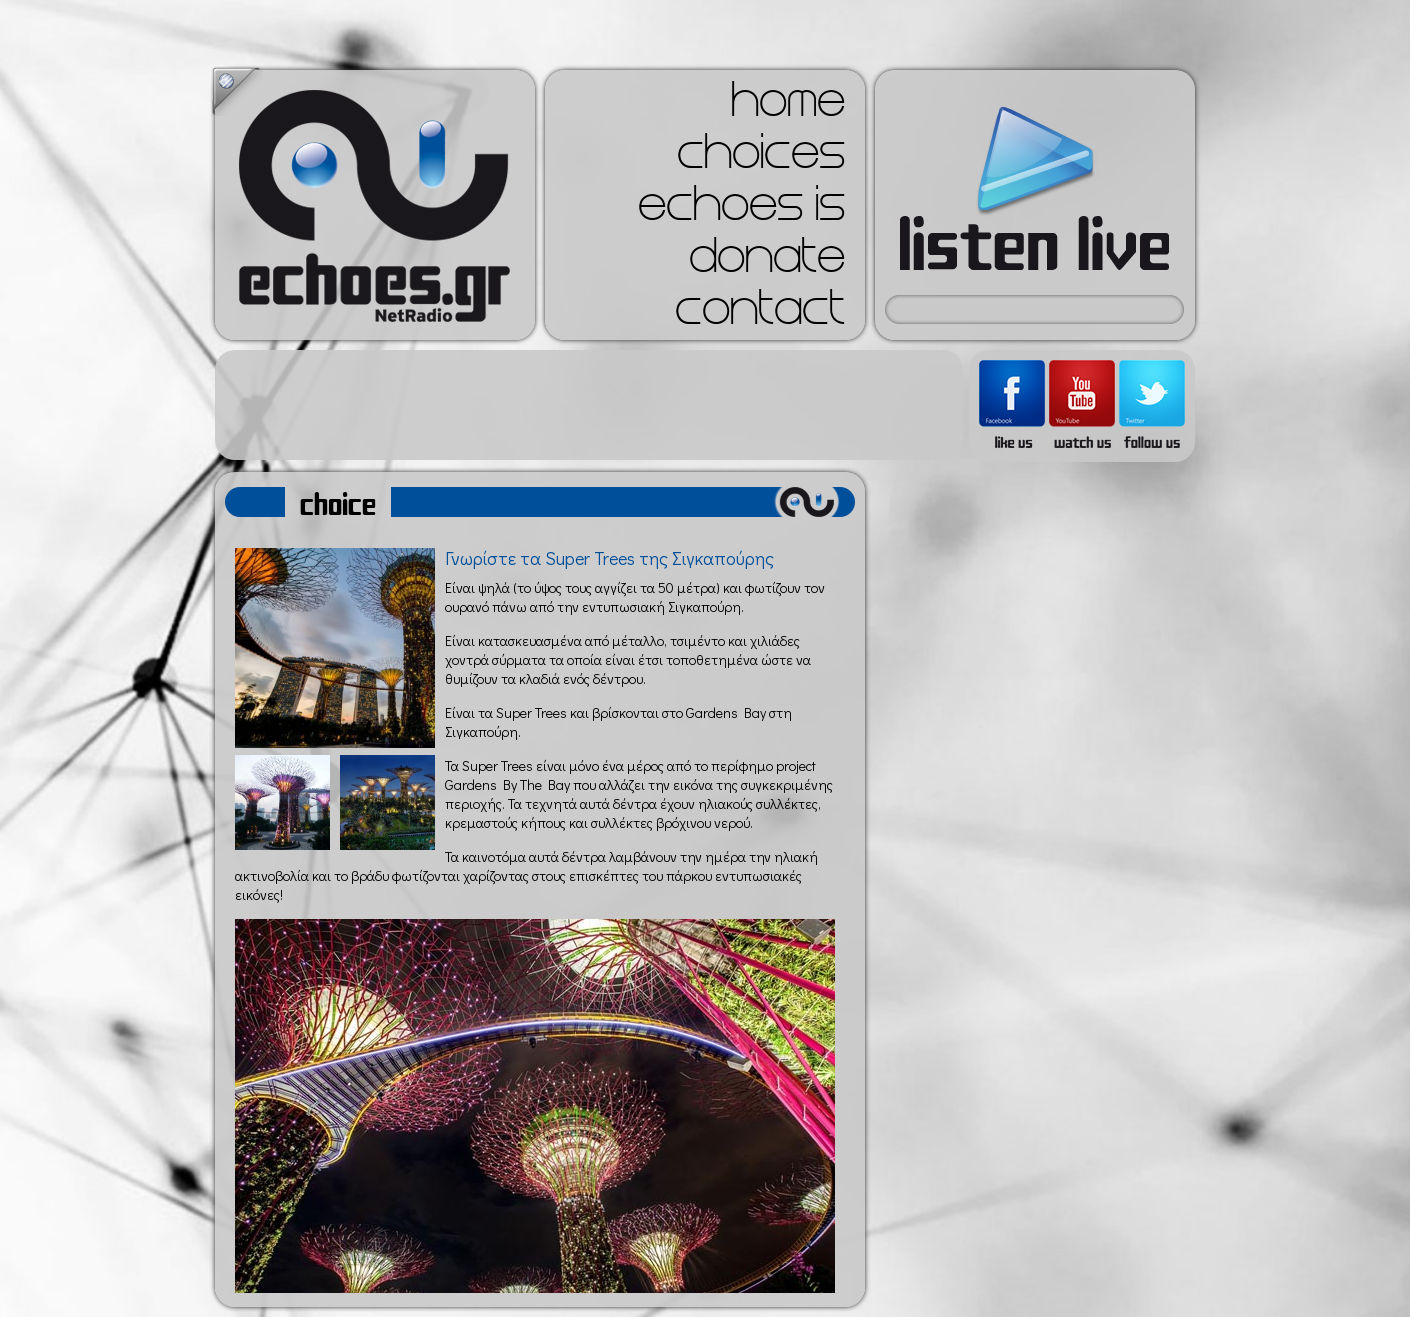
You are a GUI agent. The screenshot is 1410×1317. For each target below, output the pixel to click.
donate (767, 262)
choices (761, 158)
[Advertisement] (589, 405)
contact (760, 314)
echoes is (741, 210)
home (788, 106)
